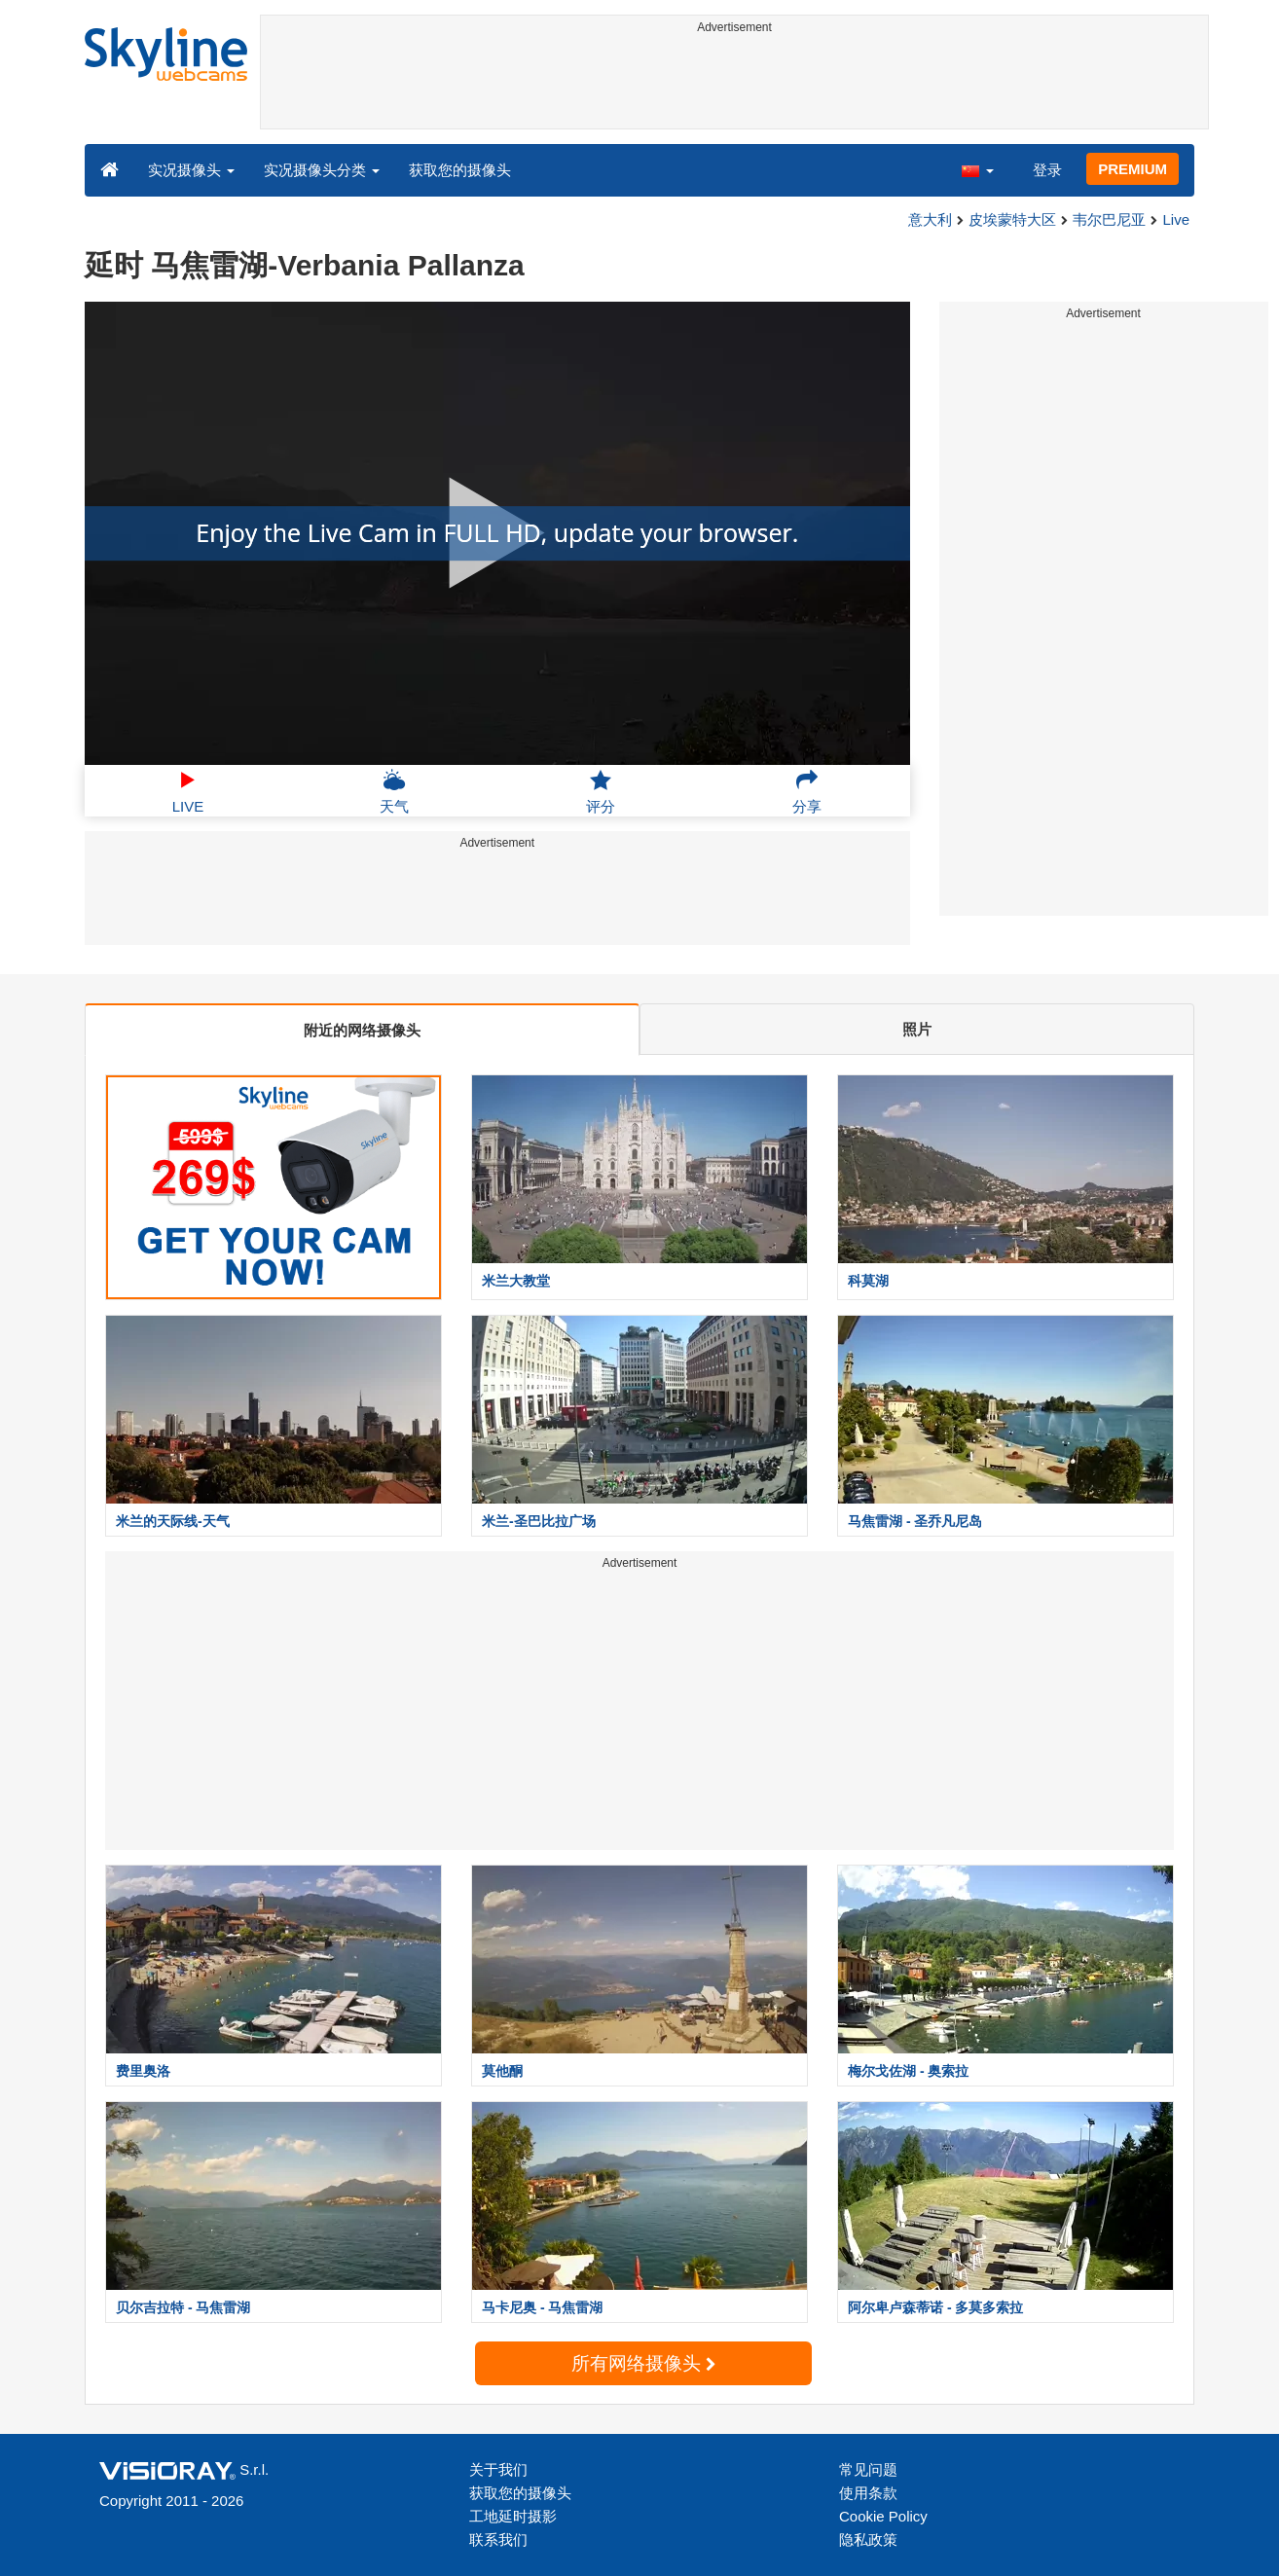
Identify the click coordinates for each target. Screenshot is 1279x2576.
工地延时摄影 (513, 2516)
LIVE (188, 791)
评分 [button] (600, 791)
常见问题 (868, 2469)
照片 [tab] (917, 1029)
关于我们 (498, 2469)
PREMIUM (1132, 169)
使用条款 (868, 2493)
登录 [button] (1047, 170)
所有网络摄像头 (643, 2363)
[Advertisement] (734, 84)
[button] (977, 169)
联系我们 (498, 2539)
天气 (394, 791)
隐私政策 (868, 2539)
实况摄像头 (191, 170)
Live (1175, 219)
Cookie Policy (883, 2516)
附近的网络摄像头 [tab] (362, 1030)
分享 (807, 791)
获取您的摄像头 (460, 170)
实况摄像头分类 (322, 170)
